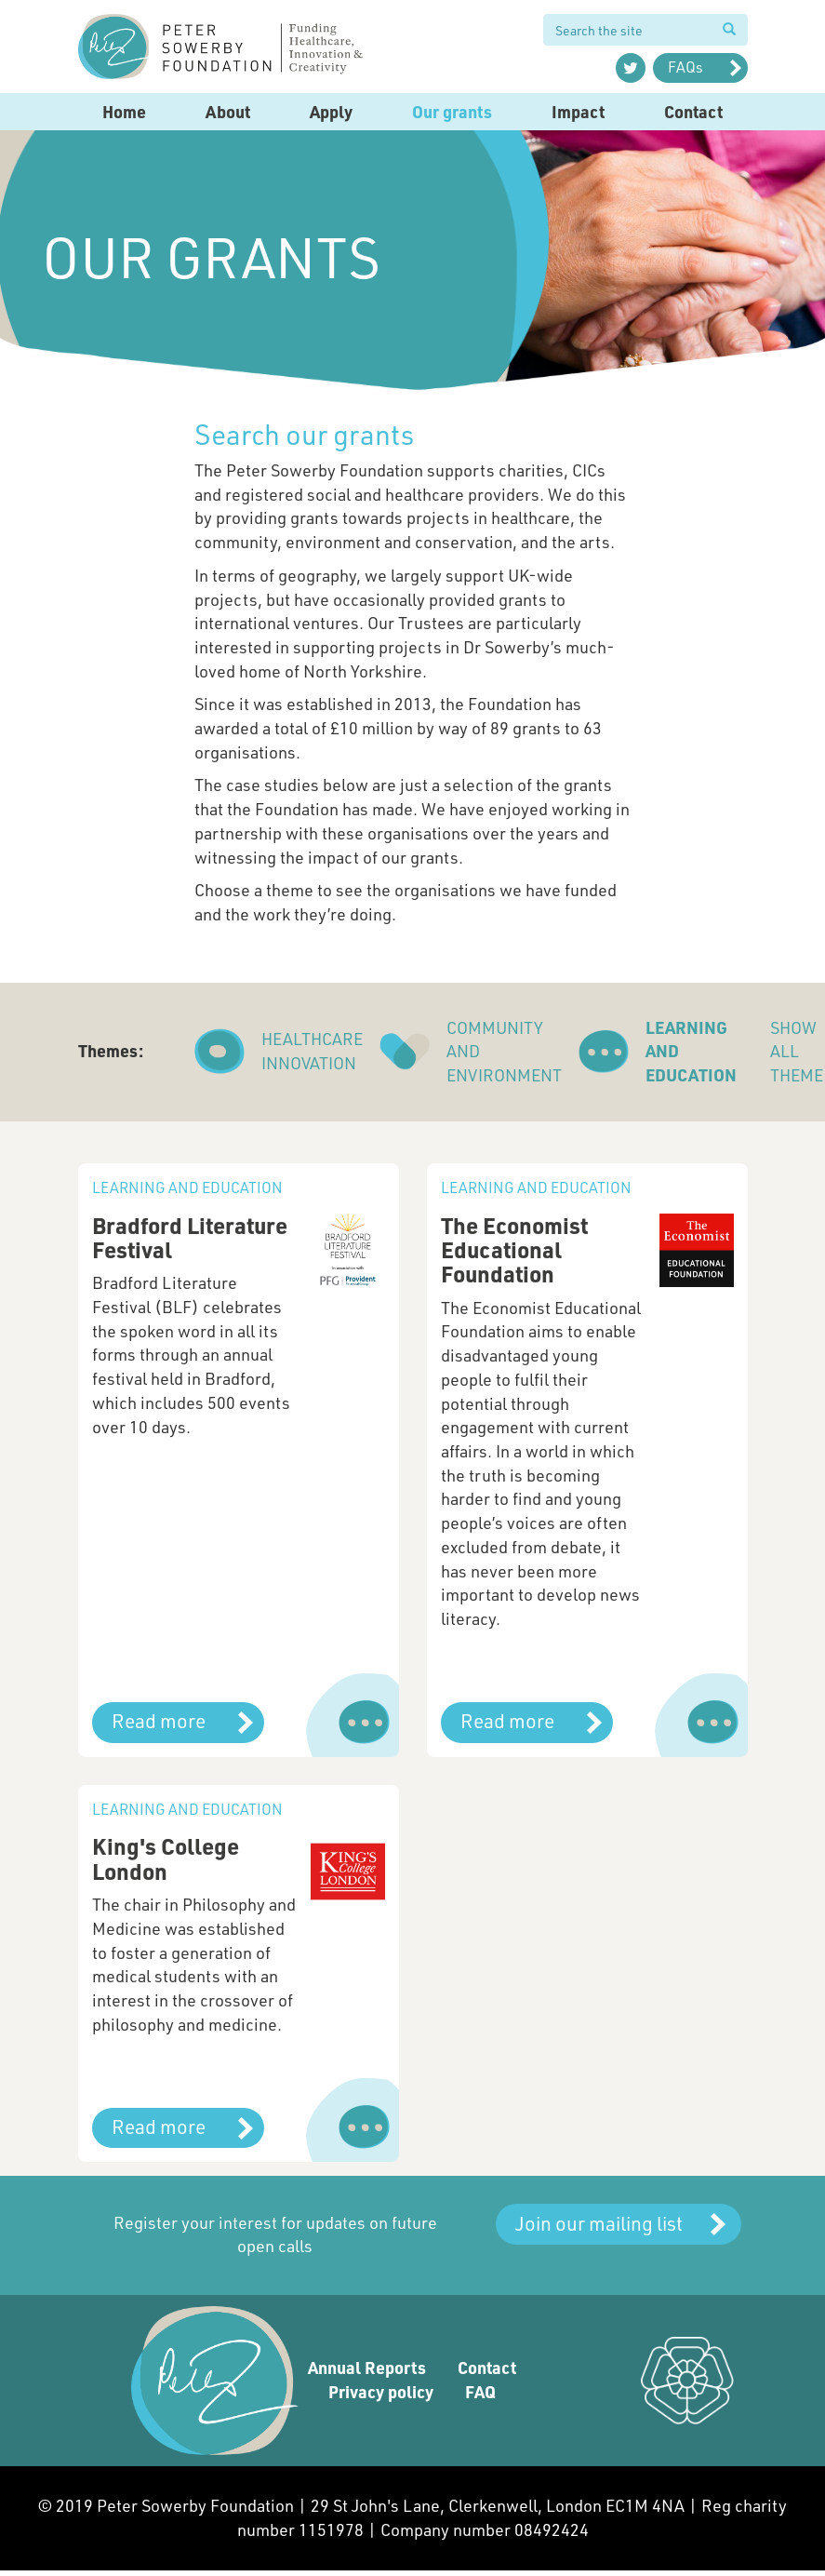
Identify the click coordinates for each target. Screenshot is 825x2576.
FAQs (685, 66)
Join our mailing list (599, 2222)
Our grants (452, 112)
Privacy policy (380, 2392)
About (228, 112)
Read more (159, 1720)
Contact (693, 112)
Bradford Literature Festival (189, 1237)
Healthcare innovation (312, 1050)
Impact (578, 112)
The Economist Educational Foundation (514, 1250)
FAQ (480, 2392)
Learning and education (691, 1051)
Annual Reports (367, 2367)
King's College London (165, 1858)
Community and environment (504, 1051)
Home (124, 112)
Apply (331, 112)
